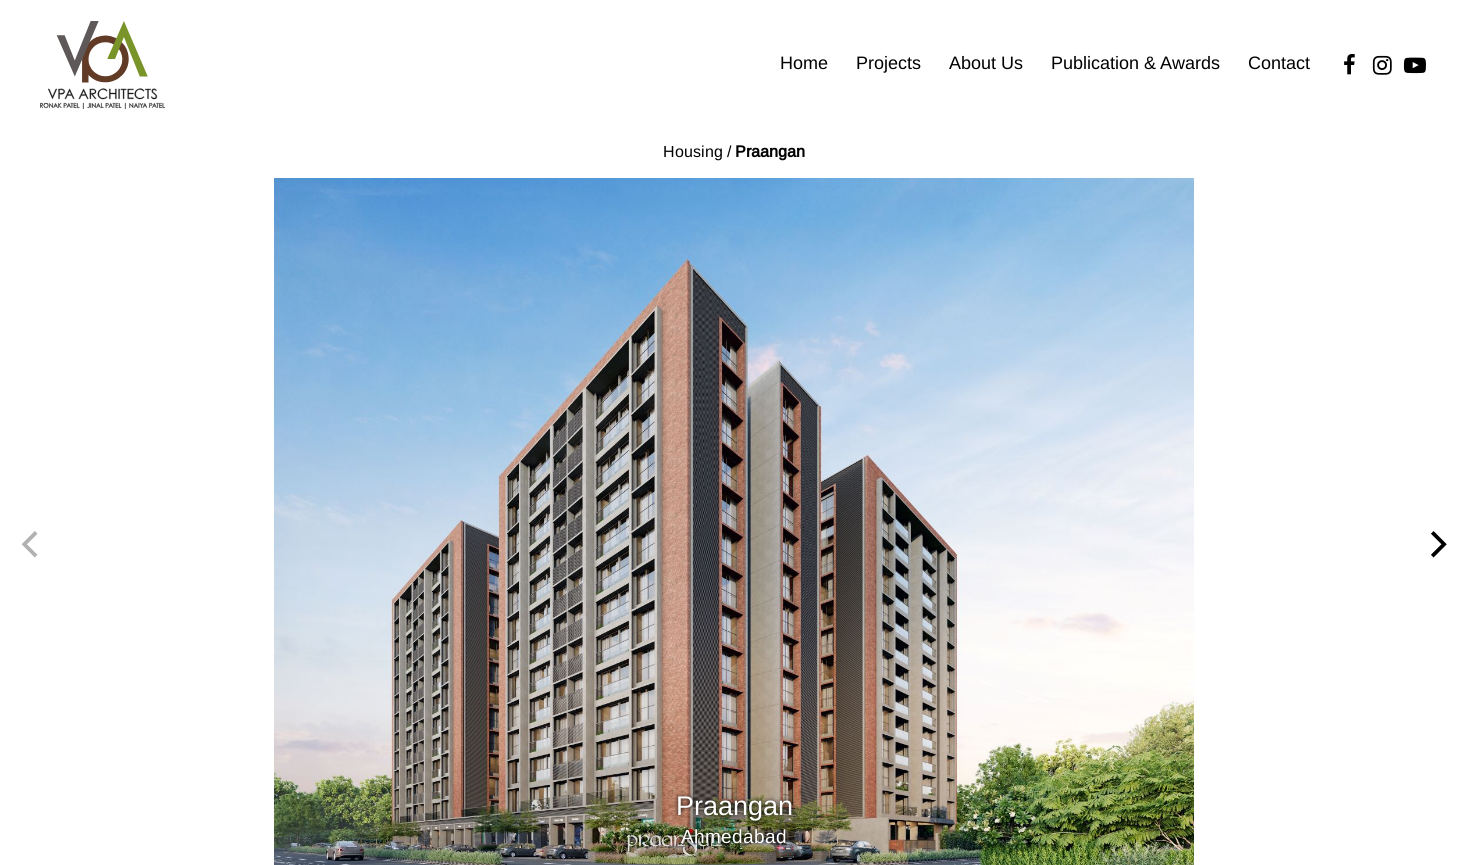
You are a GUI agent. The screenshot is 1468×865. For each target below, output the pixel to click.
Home (804, 63)
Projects (888, 63)
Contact (1279, 63)
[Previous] (32, 545)
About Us (986, 63)
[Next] (1436, 545)
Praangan (770, 151)
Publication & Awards (1135, 63)
